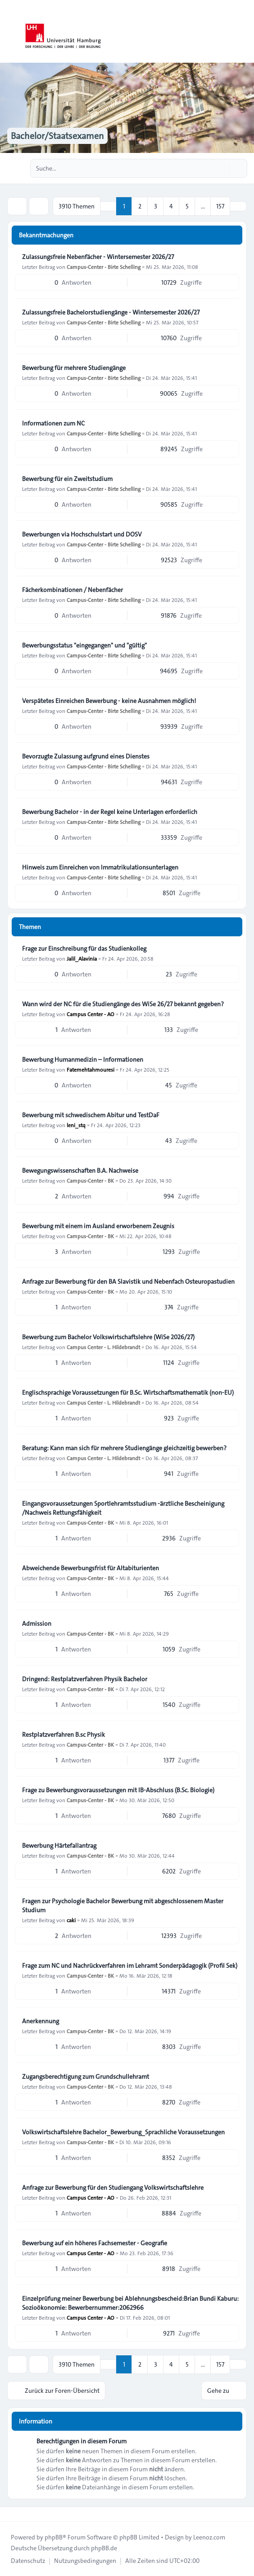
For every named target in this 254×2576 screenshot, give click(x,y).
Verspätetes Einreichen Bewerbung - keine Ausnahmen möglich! (109, 700)
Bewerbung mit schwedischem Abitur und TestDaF (90, 1114)
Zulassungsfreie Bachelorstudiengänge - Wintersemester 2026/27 (111, 312)
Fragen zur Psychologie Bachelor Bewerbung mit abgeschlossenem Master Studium (122, 1905)
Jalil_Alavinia (82, 958)
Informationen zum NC (53, 423)
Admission (36, 1623)
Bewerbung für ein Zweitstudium (67, 478)
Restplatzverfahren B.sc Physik (63, 1734)
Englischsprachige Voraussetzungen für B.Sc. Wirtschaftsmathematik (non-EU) (128, 1392)
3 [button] (155, 206)
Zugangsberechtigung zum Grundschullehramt (85, 2076)
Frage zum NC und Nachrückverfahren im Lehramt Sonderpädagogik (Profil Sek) (129, 1965)
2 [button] (139, 206)
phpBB (54, 2537)
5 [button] (187, 206)
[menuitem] (28, 2560)
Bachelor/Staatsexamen (57, 135)
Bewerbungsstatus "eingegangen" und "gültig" (84, 645)
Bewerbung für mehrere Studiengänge (74, 367)
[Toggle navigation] (243, 31)
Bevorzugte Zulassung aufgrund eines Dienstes (86, 756)
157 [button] (220, 206)
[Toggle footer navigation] (10, 2514)
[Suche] (221, 168)
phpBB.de (104, 2548)
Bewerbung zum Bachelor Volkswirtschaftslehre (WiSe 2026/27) (108, 1336)
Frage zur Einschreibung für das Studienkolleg (84, 948)
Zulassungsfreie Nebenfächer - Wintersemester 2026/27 (98, 256)
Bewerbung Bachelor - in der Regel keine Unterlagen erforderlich (109, 811)
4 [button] (171, 206)
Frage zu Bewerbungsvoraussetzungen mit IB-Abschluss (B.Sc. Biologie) (118, 1789)
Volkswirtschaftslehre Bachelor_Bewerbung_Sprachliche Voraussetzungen (123, 2132)
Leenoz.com (209, 2537)
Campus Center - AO (90, 1014)
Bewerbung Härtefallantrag (59, 1845)
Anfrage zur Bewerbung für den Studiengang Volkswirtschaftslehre (113, 2187)
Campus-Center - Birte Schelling (104, 267)
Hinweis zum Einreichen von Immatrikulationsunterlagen (100, 867)
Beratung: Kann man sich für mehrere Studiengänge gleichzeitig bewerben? (124, 1447)
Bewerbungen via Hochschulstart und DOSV (82, 534)
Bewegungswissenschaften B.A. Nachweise (80, 1170)
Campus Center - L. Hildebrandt (103, 1347)
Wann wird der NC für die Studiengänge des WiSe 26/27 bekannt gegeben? (123, 1003)
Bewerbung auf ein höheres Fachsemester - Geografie (94, 2243)
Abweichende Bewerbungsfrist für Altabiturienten (90, 1567)
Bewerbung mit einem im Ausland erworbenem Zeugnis (98, 1225)
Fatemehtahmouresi (90, 1069)
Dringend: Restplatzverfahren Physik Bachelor (84, 1678)
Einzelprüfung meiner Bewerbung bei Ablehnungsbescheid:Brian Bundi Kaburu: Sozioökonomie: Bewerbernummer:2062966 (130, 2303)
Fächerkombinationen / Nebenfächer (72, 589)
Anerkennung (40, 2021)
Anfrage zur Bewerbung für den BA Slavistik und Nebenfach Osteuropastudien (128, 1281)
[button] (238, 206)
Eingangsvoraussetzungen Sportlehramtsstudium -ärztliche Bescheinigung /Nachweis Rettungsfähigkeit (123, 1508)
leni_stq (76, 1125)
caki (71, 1920)
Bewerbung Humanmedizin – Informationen (82, 1059)
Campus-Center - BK (90, 1180)
